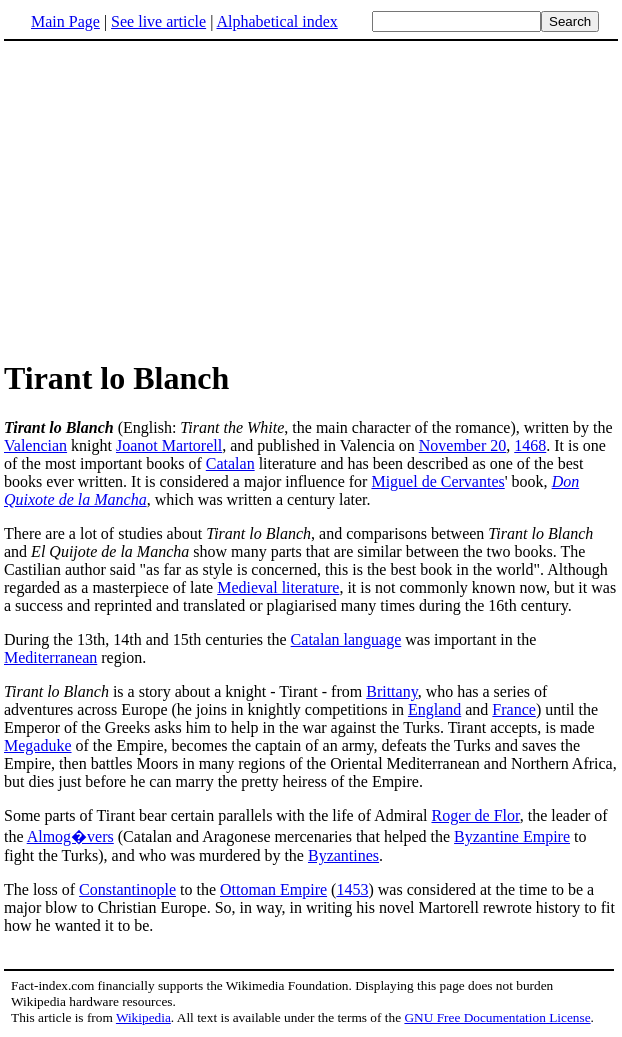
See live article (158, 21)
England (434, 709)
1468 (530, 445)
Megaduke (38, 745)
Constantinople (127, 889)
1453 (352, 889)
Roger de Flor (475, 815)
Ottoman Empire (273, 889)
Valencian (35, 445)
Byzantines (343, 855)
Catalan (230, 463)
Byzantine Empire (512, 836)
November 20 (463, 445)
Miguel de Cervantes (437, 481)
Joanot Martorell (169, 445)
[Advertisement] (172, 199)
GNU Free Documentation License (497, 1017)
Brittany (391, 691)
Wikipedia (143, 1017)
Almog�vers (70, 836)
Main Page (65, 21)
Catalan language (346, 639)
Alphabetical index (276, 21)
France (514, 709)
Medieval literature (278, 587)
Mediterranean (50, 657)
